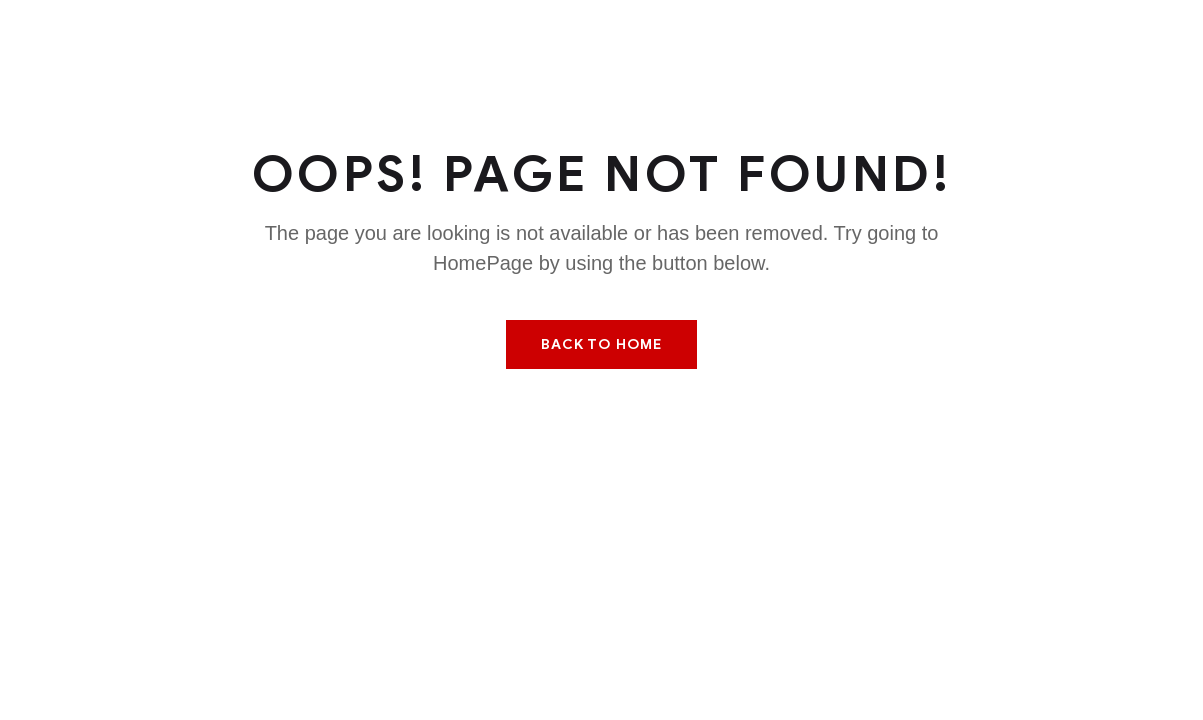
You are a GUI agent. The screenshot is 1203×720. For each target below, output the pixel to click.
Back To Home (601, 344)
